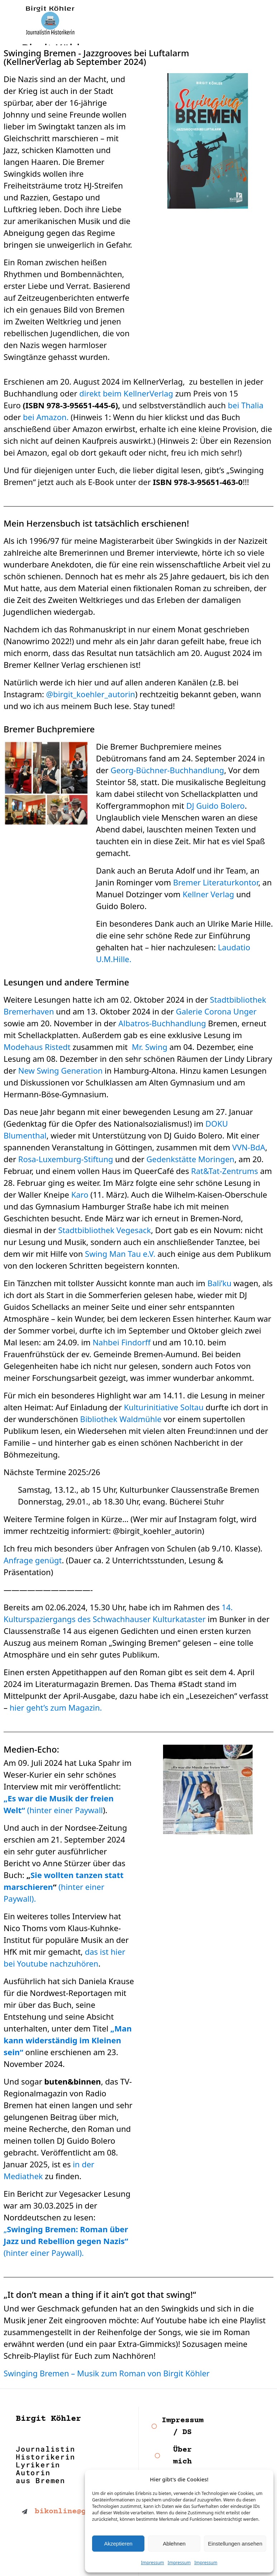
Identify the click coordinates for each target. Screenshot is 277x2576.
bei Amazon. (44, 417)
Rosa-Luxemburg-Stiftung (65, 1159)
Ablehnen (174, 2544)
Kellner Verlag (208, 894)
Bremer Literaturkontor (215, 882)
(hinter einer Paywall (65, 1810)
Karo (80, 1194)
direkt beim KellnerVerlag (126, 393)
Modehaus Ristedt (37, 1046)
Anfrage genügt (33, 1560)
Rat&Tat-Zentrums (224, 1170)
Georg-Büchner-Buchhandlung (167, 770)
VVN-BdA (248, 1147)
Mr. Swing (149, 1046)
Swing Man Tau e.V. (120, 1253)
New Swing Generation (60, 1070)
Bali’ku (219, 1283)
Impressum (152, 2563)
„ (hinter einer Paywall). (66, 2241)
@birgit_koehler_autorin (90, 694)
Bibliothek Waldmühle (121, 1418)
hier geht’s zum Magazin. (56, 1707)
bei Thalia (245, 405)
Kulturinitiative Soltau (164, 1407)
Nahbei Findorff (121, 1342)
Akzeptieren (118, 2544)
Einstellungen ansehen (235, 2544)
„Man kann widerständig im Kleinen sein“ (68, 2040)
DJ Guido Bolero (215, 805)
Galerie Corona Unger (216, 1011)
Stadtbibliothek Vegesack (104, 1230)
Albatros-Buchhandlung (162, 1023)
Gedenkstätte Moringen (190, 1159)
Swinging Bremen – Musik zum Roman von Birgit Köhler (107, 2373)
